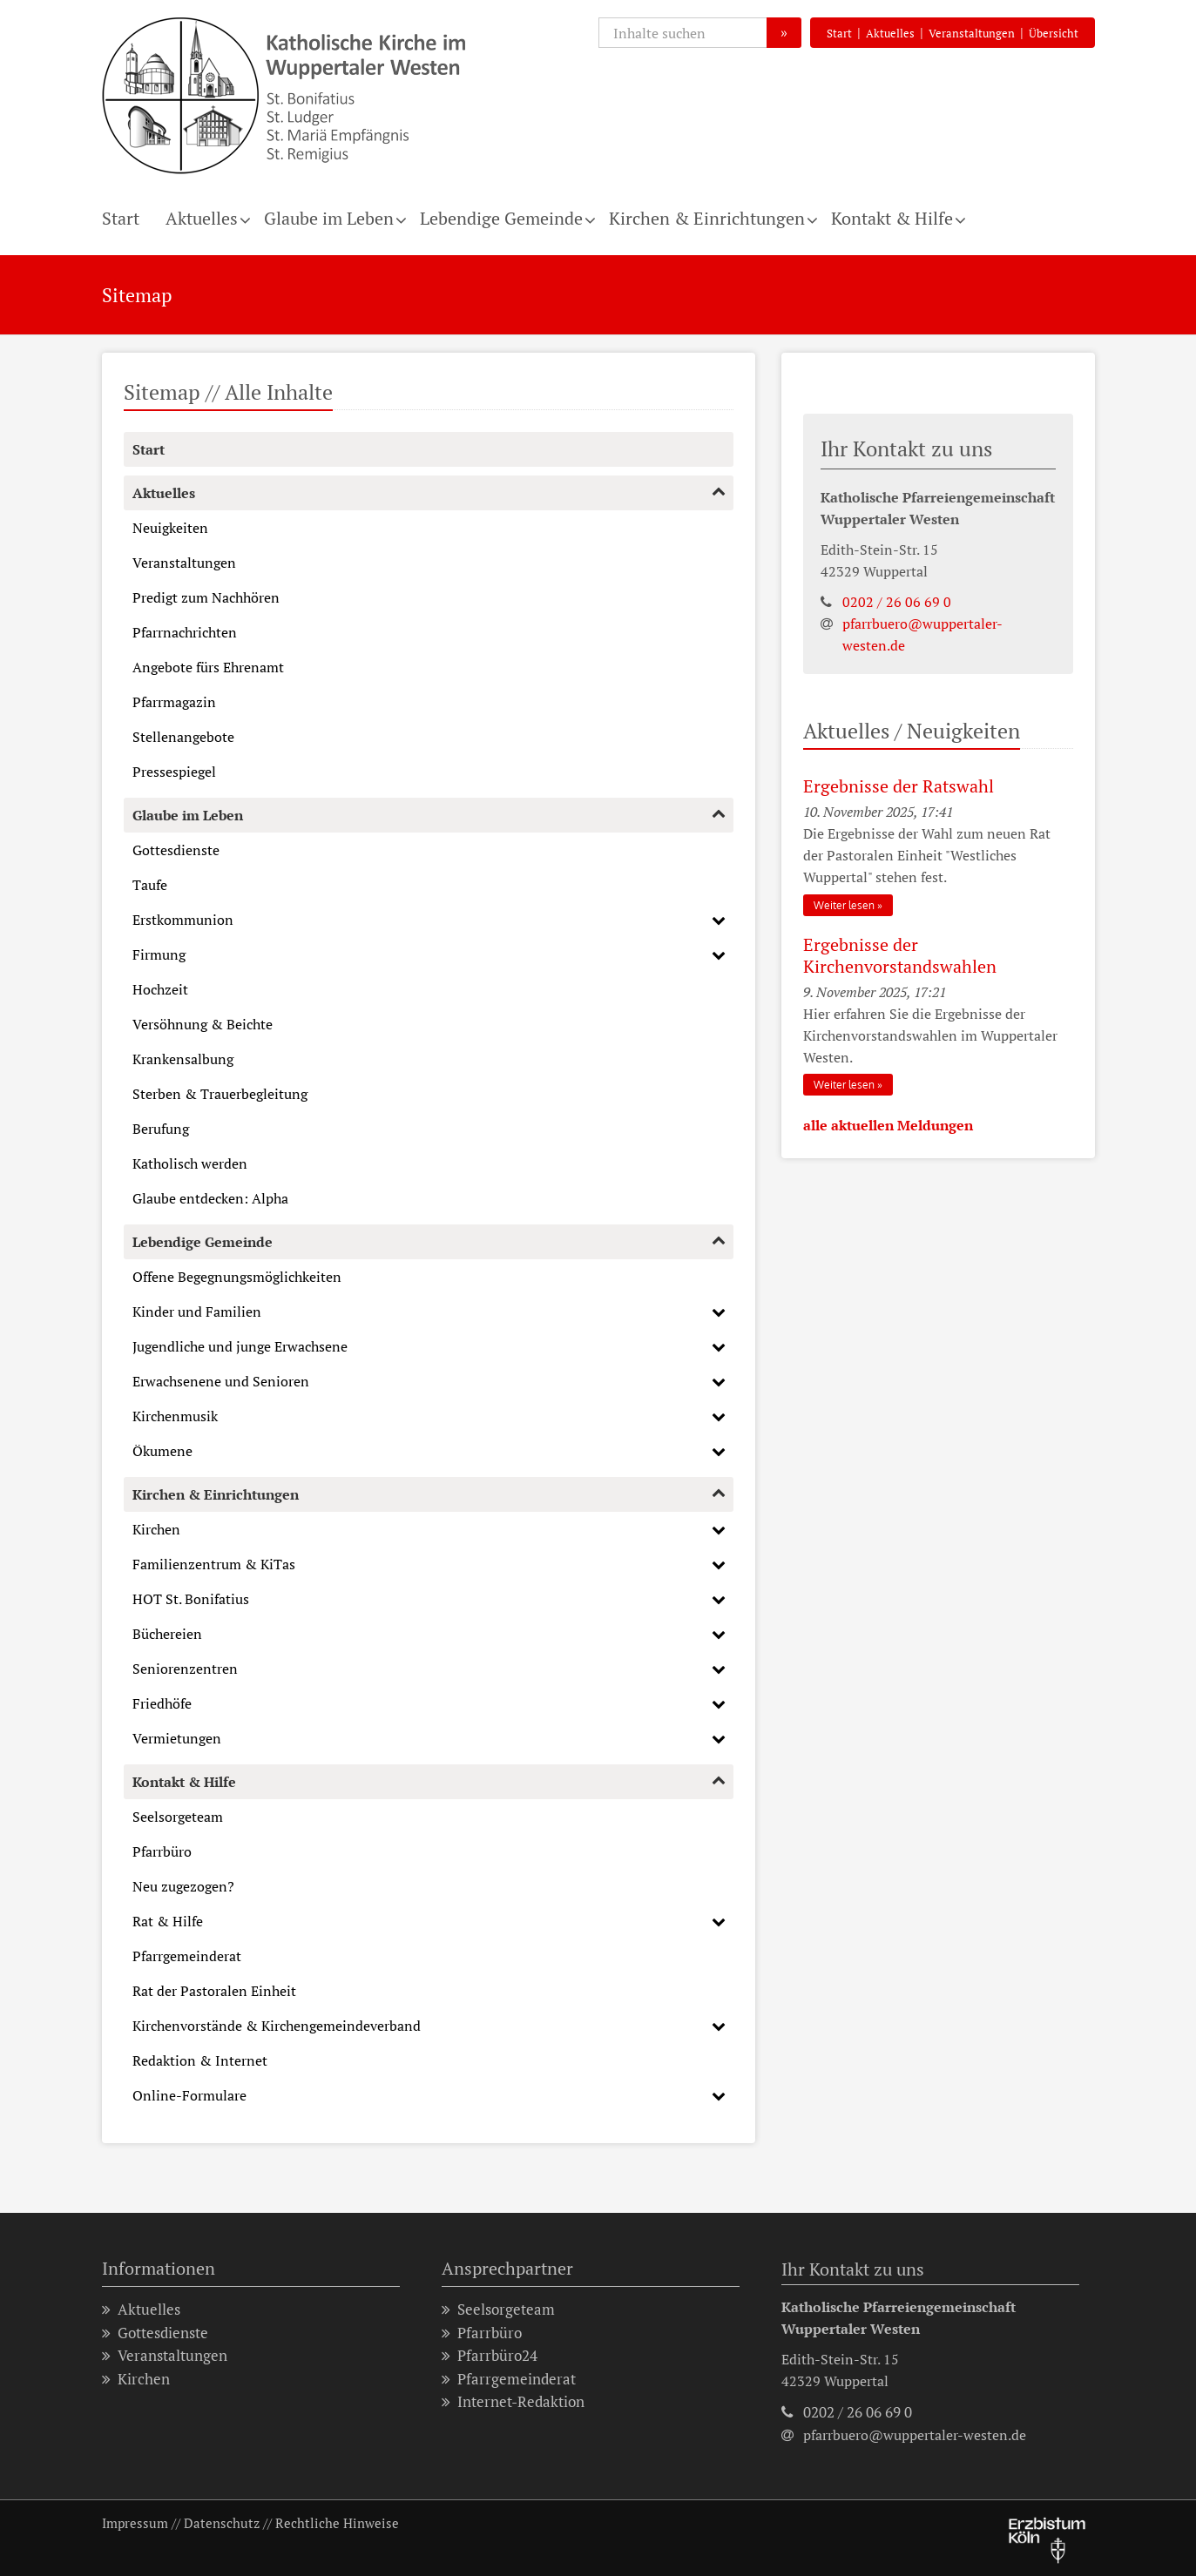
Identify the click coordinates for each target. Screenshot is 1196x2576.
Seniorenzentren (185, 1668)
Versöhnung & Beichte (202, 1024)
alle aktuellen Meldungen (888, 1125)
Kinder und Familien (196, 1311)
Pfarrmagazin (174, 701)
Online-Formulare (189, 2095)
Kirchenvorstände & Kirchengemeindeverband (276, 2025)
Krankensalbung (182, 1059)
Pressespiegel (174, 771)
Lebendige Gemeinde (501, 218)
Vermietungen (176, 1738)
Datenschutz (222, 2523)
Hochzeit (160, 989)
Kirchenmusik (175, 1416)
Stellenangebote (183, 736)
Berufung (160, 1128)
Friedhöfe (162, 1703)
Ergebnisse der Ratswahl (898, 786)
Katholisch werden (189, 1163)
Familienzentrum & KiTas (213, 1564)
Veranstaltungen (972, 33)
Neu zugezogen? (183, 1886)
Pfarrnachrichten (184, 632)
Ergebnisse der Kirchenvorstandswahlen (900, 955)
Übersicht (1053, 33)
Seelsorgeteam (177, 1816)
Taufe (149, 884)
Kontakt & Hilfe (892, 218)
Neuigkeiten (170, 527)
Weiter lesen (844, 905)
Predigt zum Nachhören (206, 597)
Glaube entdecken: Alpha (210, 1198)
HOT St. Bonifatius (190, 1598)
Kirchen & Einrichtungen (707, 218)
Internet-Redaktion (513, 2402)
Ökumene (162, 1450)
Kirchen (156, 1529)
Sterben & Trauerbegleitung (219, 1093)
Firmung (159, 954)
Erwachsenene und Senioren (220, 1381)
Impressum (135, 2523)
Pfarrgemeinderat (186, 1956)
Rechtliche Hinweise (337, 2523)
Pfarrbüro (162, 1851)
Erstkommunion (182, 919)
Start (839, 33)
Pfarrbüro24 (489, 2356)
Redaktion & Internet (199, 2060)
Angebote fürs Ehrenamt (208, 667)
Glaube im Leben (329, 218)
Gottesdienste (176, 850)
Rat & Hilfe (167, 1921)
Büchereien (167, 1633)
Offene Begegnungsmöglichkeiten (236, 1276)
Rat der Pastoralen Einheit (214, 1990)
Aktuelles (890, 33)
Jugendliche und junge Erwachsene (240, 1346)
